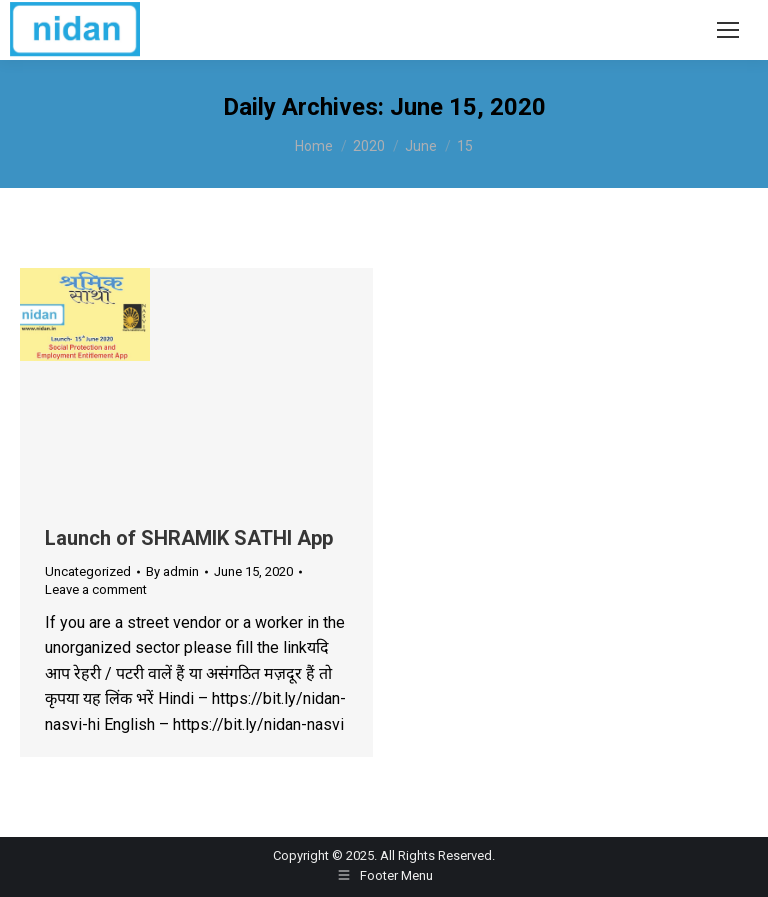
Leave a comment (96, 589)
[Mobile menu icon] (728, 30)
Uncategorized (88, 571)
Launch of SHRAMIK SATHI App (189, 538)
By (172, 571)
